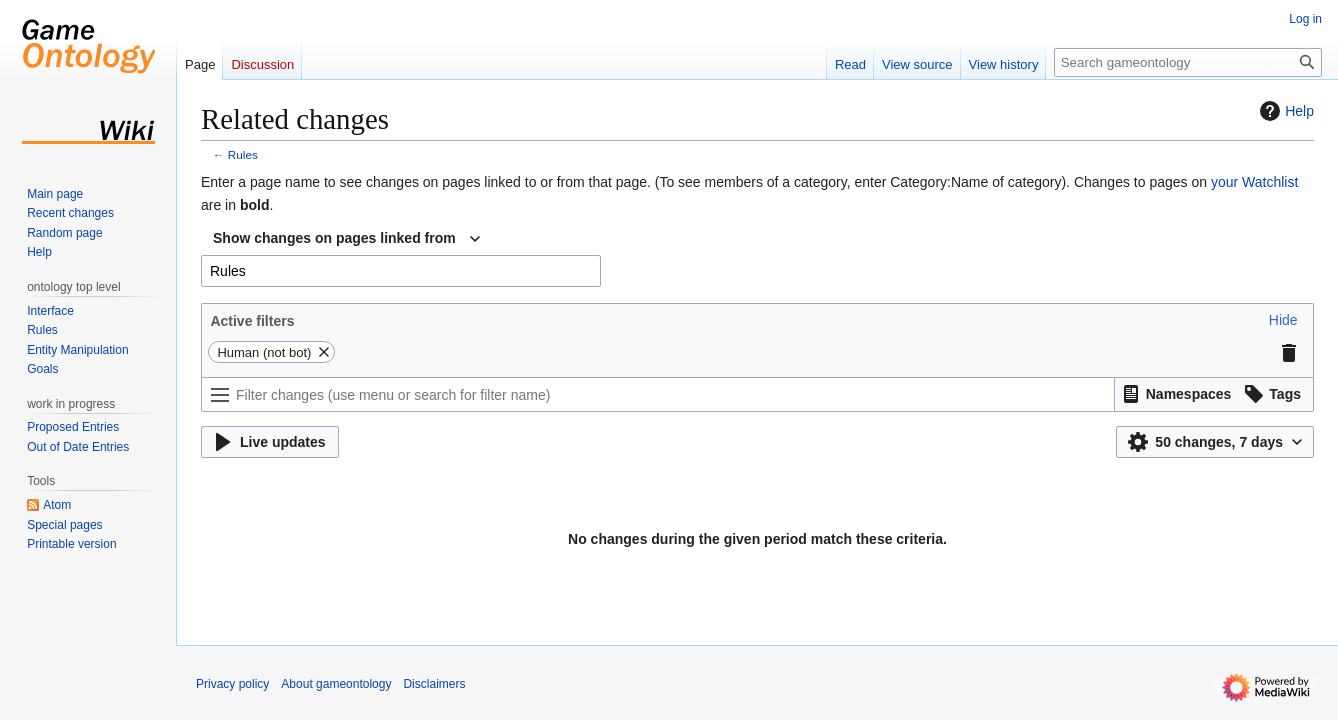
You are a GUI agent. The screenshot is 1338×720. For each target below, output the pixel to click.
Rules (243, 154)
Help (1284, 111)
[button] (1283, 320)
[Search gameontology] (1188, 62)
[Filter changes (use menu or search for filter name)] (658, 394)
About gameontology (336, 684)
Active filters (252, 321)
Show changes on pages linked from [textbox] (334, 238)
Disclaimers (434, 684)
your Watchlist (1254, 182)
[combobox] (346, 239)
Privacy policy (232, 684)
